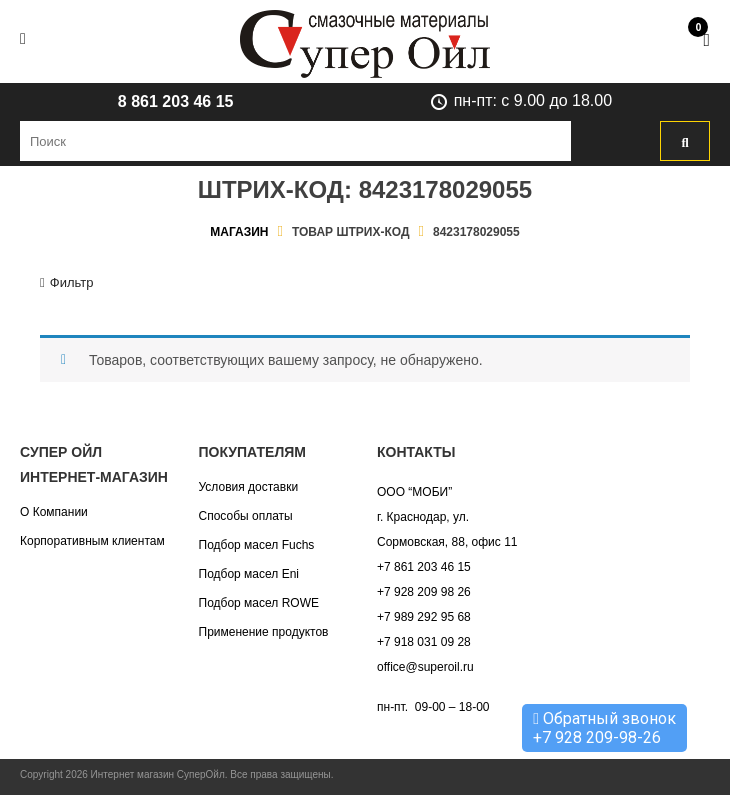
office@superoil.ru (425, 667)
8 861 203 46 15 (176, 101)
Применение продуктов (264, 632)
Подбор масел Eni (249, 574)
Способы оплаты (246, 516)
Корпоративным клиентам (92, 541)
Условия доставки (249, 487)
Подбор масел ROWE (259, 603)
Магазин (239, 232)
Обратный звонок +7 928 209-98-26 (604, 728)
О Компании (54, 512)
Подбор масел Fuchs (257, 545)
